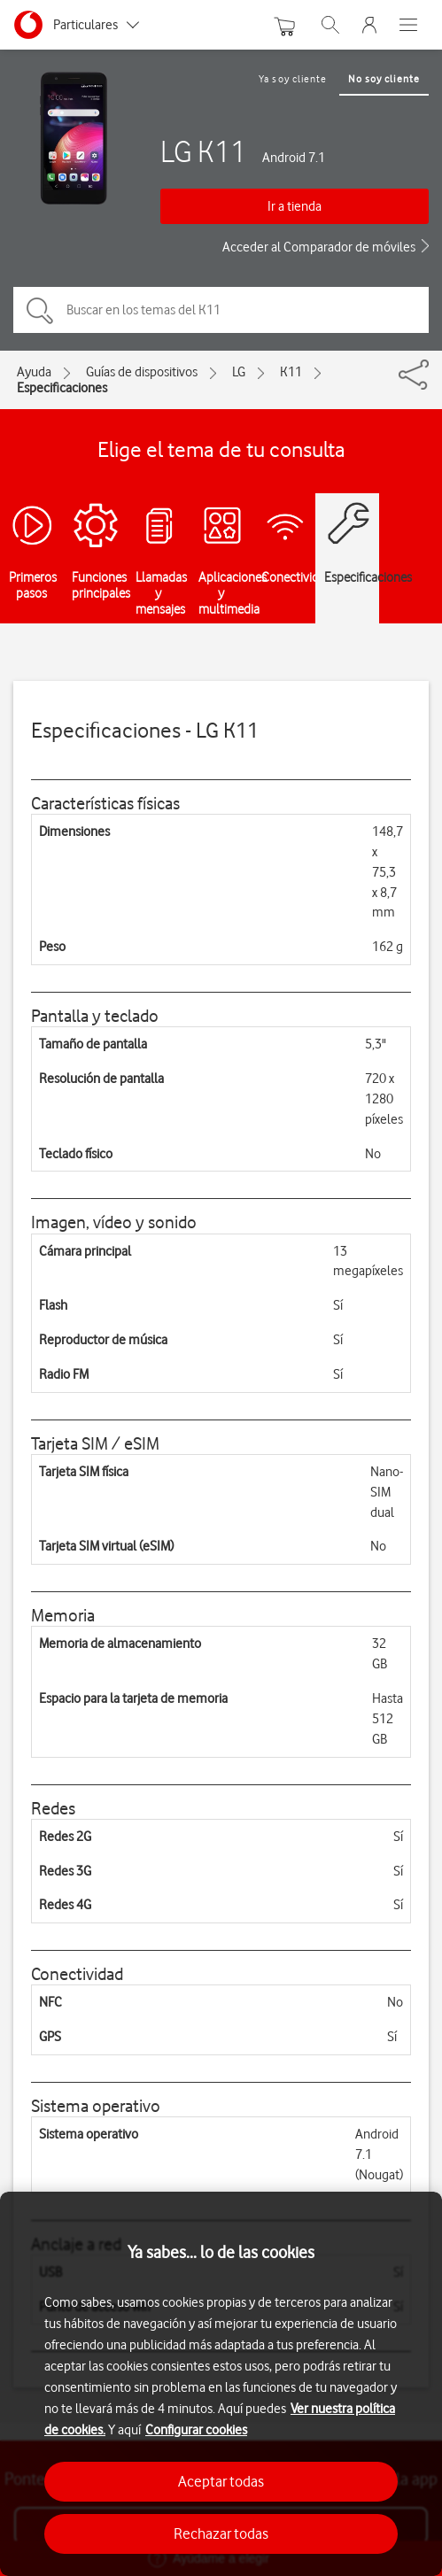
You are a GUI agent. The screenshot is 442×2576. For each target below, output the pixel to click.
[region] (221, 2384)
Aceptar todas (221, 2481)
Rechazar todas (221, 2533)
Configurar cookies (196, 2430)
